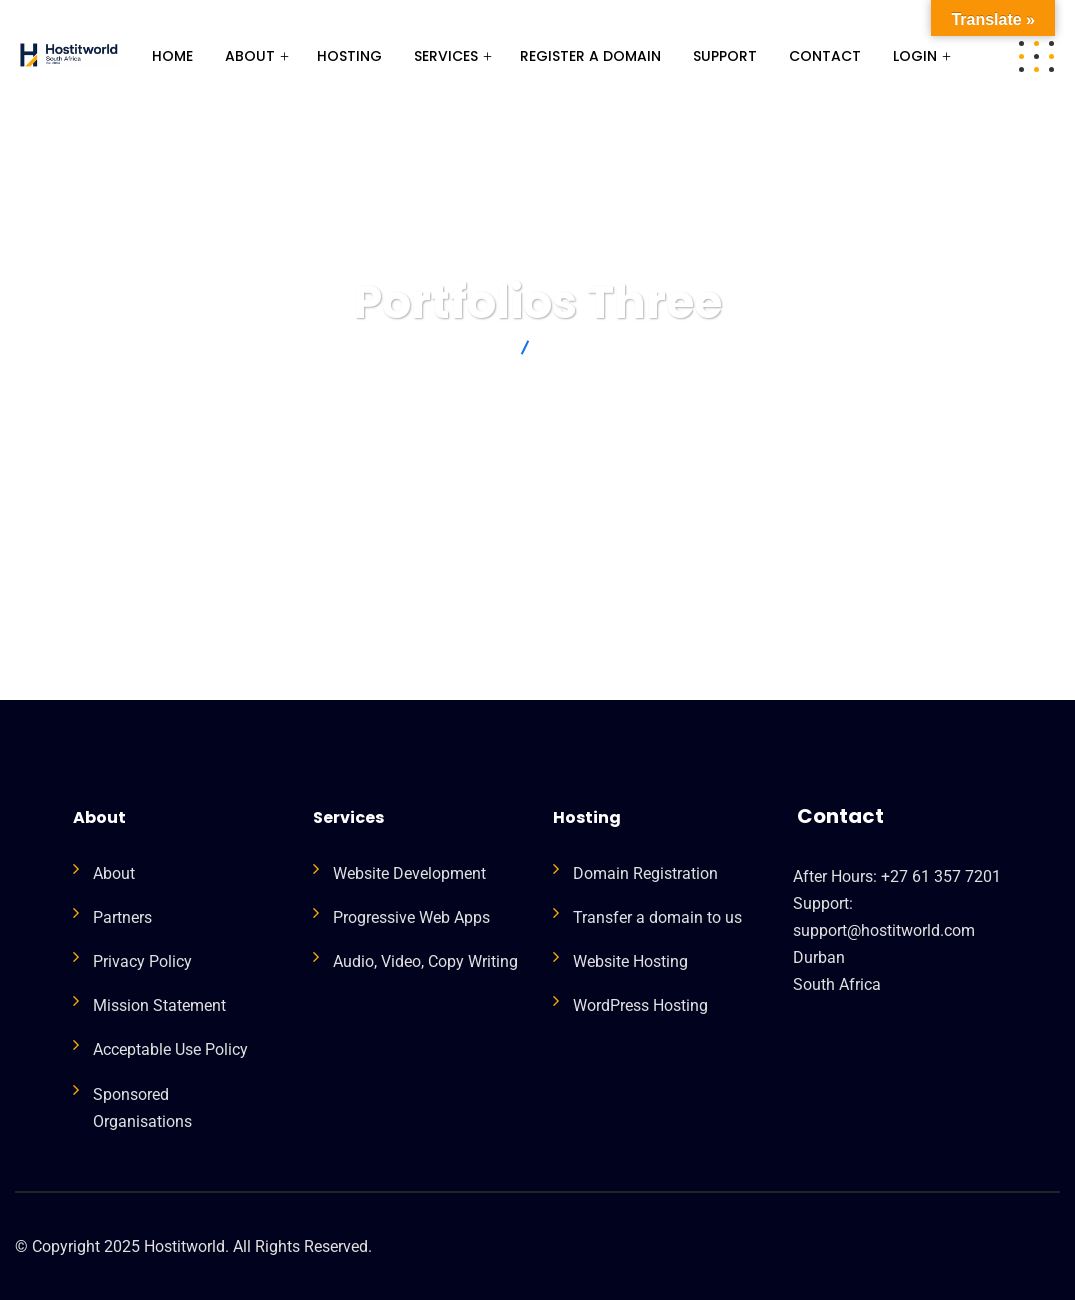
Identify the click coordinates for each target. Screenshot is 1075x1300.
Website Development (409, 873)
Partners (122, 917)
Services (446, 56)
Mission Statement (159, 1005)
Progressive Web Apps (411, 917)
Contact (825, 56)
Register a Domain (590, 56)
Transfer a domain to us (657, 917)
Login (915, 56)
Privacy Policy (142, 961)
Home (172, 56)
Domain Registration (645, 873)
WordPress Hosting (640, 1005)
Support (725, 56)
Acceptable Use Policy (170, 1049)
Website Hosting (630, 961)
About (250, 56)
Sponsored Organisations (142, 1108)
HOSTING (349, 56)
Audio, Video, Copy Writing (425, 961)
